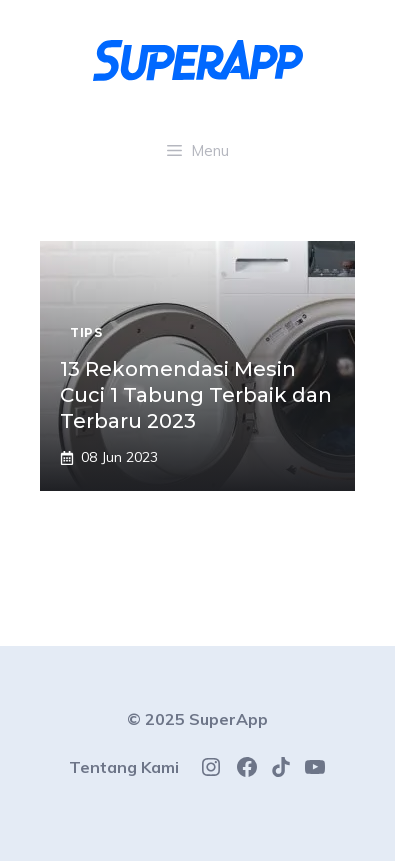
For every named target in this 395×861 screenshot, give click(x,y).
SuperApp (228, 719)
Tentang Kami (124, 767)
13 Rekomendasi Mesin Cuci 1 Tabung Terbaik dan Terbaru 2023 (196, 395)
